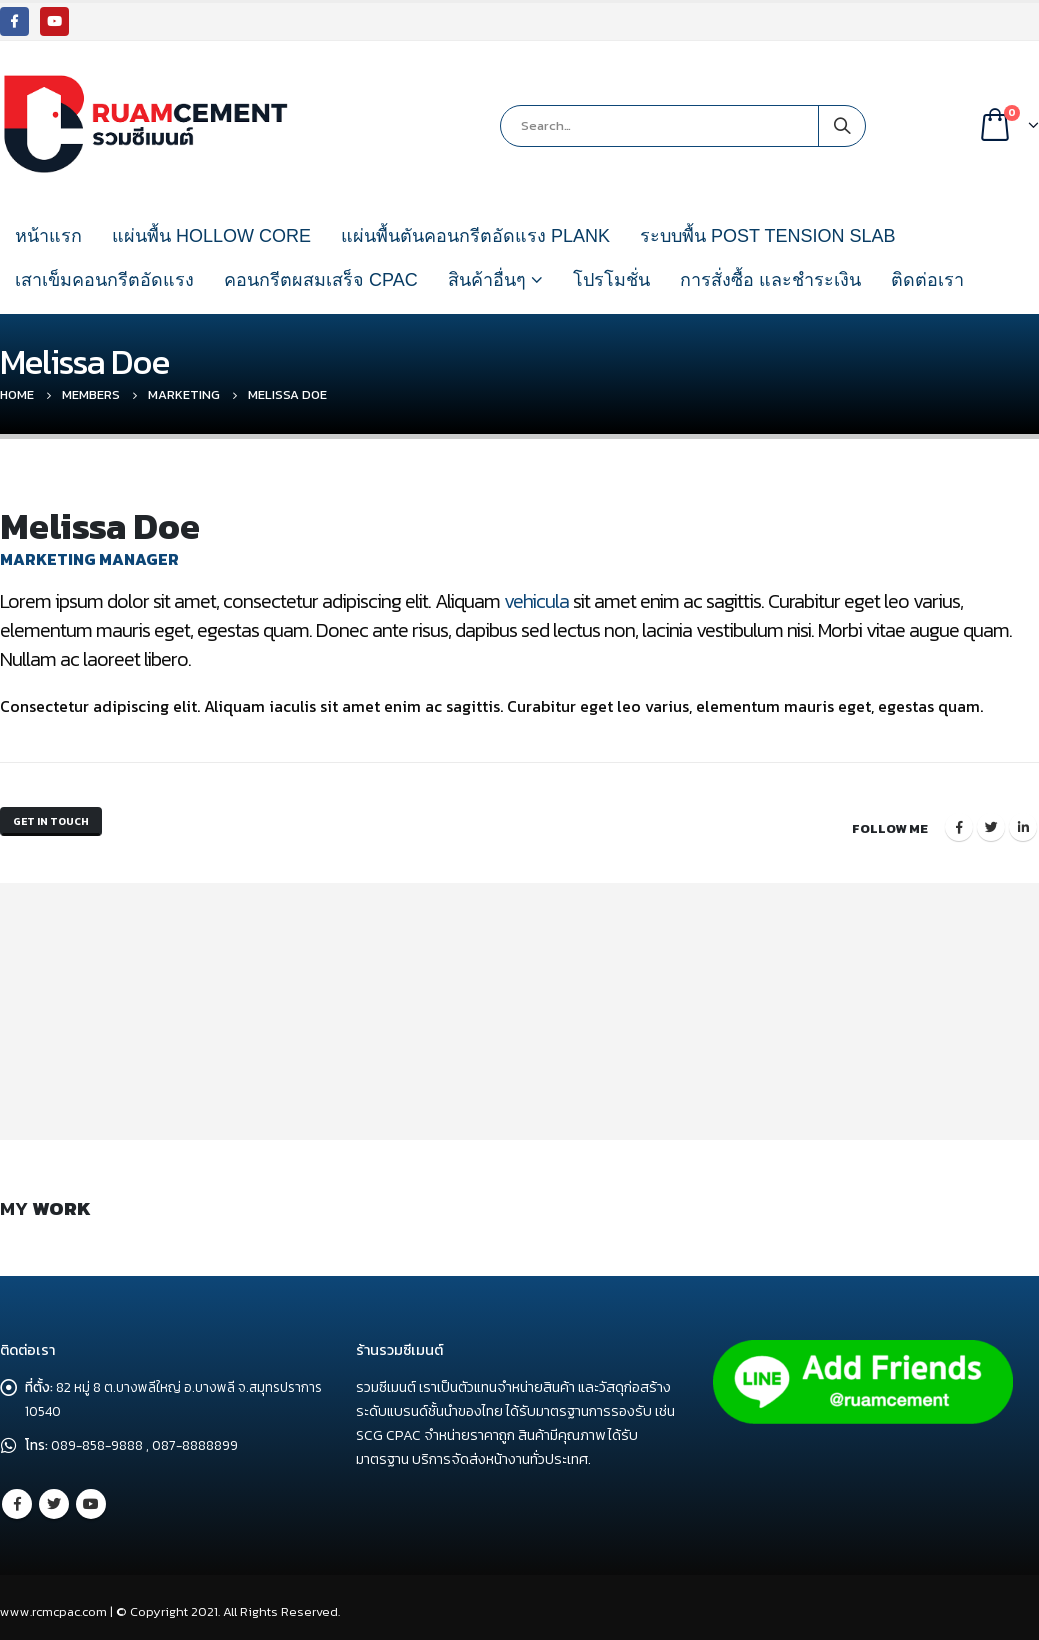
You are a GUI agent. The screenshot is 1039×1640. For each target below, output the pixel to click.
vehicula (536, 601)
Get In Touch (59, 823)
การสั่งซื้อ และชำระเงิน (770, 280)
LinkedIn (1023, 823)
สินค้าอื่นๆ (487, 280)
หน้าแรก (48, 236)
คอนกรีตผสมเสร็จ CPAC (321, 280)
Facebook (959, 823)
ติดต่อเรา (927, 280)
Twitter (991, 823)
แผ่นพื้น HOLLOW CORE (211, 236)
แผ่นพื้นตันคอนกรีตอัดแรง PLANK (475, 236)
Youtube (91, 1495)
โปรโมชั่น (611, 280)
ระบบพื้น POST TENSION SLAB (767, 236)
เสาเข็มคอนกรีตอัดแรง (104, 280)
